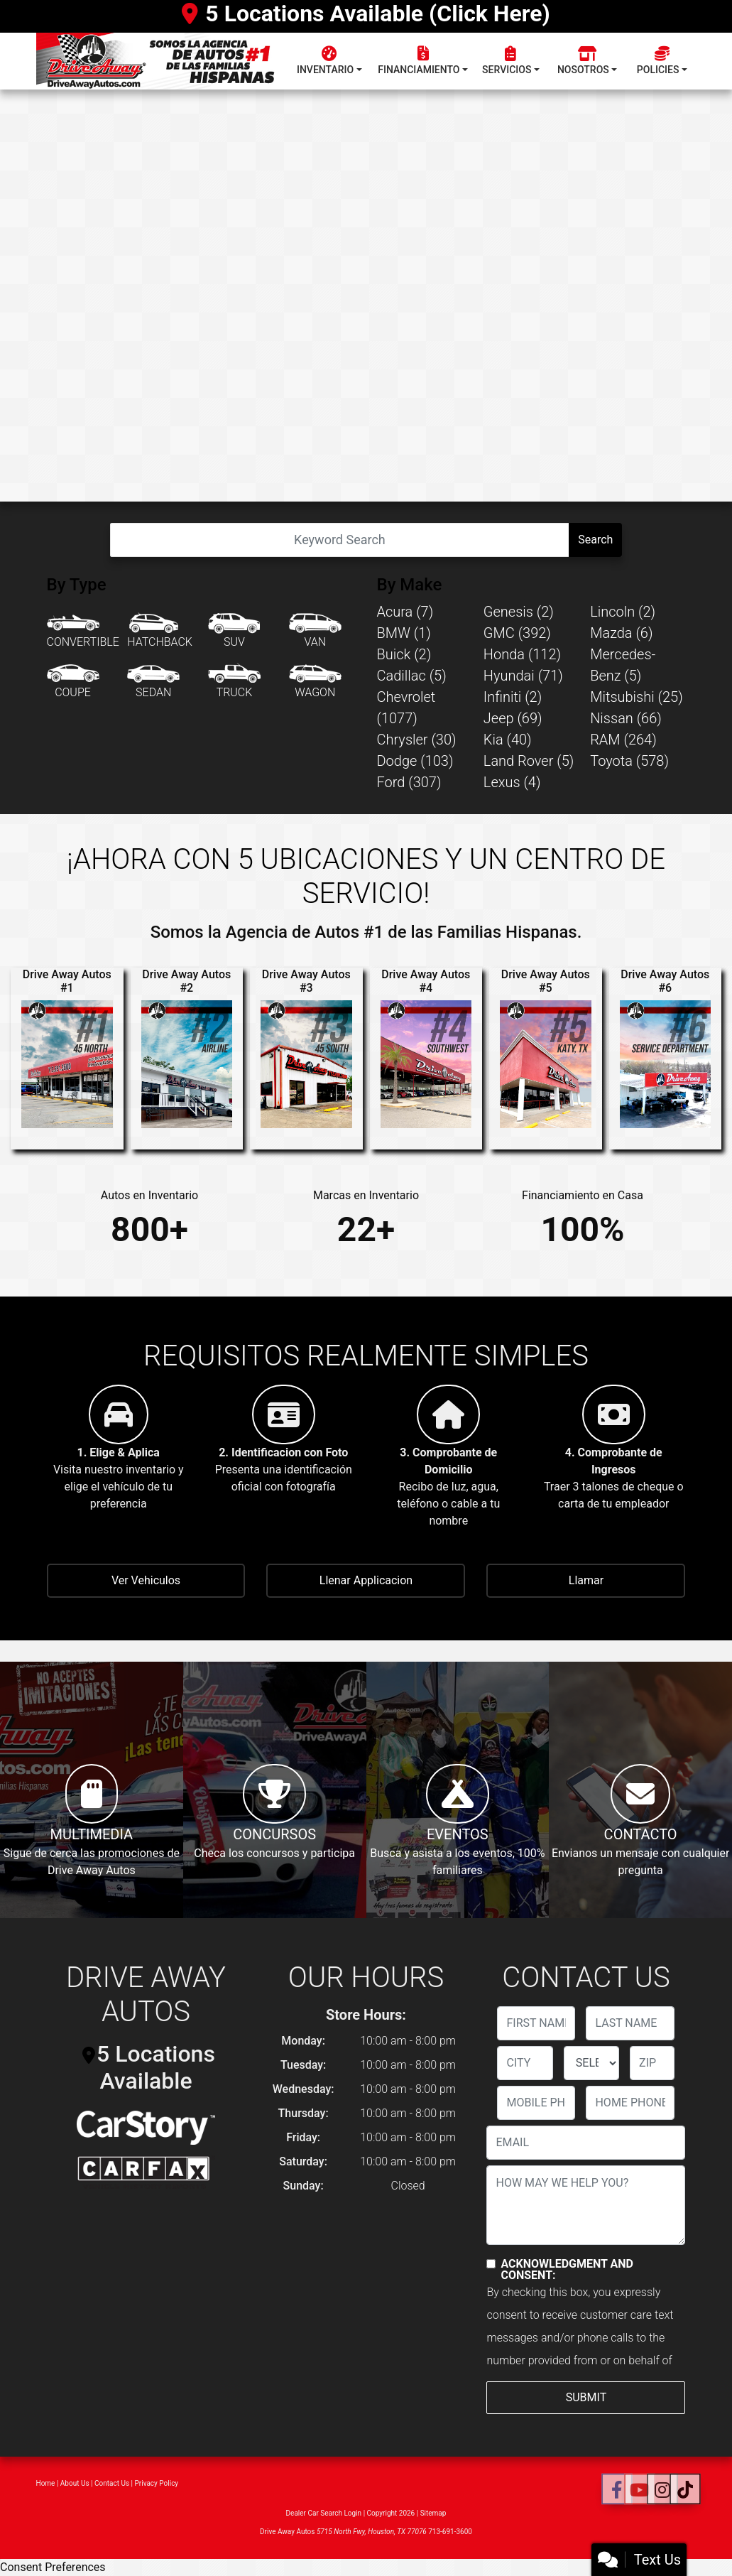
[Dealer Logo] (162, 61)
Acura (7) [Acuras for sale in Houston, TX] (405, 611)
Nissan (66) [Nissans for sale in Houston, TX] (626, 718)
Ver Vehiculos (145, 1580)
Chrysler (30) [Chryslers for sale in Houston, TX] (417, 739)
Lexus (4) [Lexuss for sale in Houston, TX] (512, 782)
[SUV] (234, 631)
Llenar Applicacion (366, 1580)
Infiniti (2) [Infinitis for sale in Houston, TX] (513, 696)
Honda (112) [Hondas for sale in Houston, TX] (522, 654)
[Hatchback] (159, 631)
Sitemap (433, 2513)
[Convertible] (83, 631)
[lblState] (591, 2063)
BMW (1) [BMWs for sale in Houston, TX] (404, 633)
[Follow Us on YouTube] (639, 2489)
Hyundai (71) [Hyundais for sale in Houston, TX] (523, 675)
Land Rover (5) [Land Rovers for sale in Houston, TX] (529, 760)
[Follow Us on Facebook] (616, 2489)
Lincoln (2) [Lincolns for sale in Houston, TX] (622, 611)
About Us (74, 2483)
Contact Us (111, 2483)
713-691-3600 (450, 2532)
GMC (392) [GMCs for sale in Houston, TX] (517, 633)
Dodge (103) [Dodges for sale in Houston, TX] (415, 760)
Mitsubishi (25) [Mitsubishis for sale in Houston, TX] (636, 696)
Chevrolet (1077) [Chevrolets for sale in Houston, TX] (406, 707)
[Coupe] (73, 682)
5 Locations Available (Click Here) (366, 13)
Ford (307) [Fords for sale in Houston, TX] (409, 782)
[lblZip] (652, 2063)
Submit (586, 2397)
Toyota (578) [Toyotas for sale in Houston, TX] (629, 760)
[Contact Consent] (491, 2263)
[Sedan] (153, 682)
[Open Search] (340, 540)
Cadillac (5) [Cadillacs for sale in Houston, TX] (412, 675)
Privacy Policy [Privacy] (157, 2483)
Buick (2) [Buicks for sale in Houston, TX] (404, 654)
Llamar (586, 1580)
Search (595, 539)
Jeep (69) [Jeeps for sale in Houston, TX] (513, 718)
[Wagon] (315, 682)
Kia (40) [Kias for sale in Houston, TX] (508, 739)
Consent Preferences (53, 2567)
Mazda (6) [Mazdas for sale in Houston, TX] (621, 633)
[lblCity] (524, 2063)
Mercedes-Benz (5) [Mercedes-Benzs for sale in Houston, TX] (622, 665)
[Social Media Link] (662, 2489)
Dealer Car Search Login (324, 2513)
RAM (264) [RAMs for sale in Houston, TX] (623, 739)
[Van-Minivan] (315, 631)
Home (45, 2483)
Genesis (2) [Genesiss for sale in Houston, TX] (519, 611)
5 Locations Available (148, 2067)
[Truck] (234, 682)
